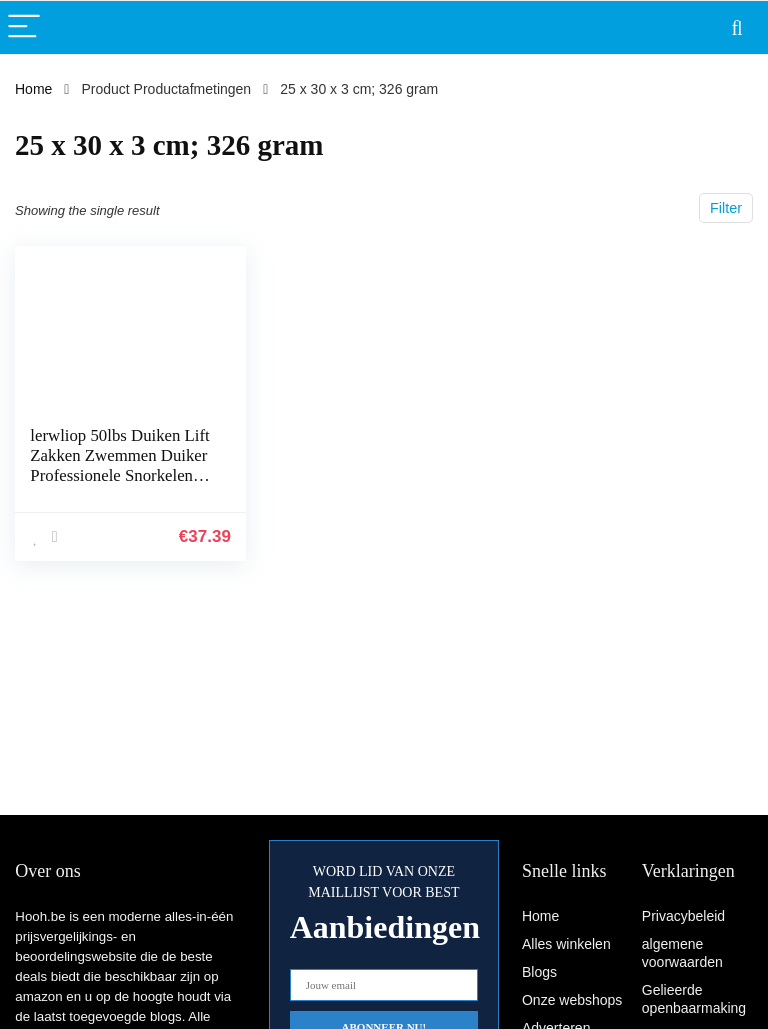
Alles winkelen (566, 944)
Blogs (539, 972)
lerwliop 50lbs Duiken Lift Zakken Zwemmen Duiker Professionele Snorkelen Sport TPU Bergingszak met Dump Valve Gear (119, 475)
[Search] (737, 27)
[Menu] (24, 27)
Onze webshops (572, 1000)
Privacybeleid (683, 916)
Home (33, 89)
